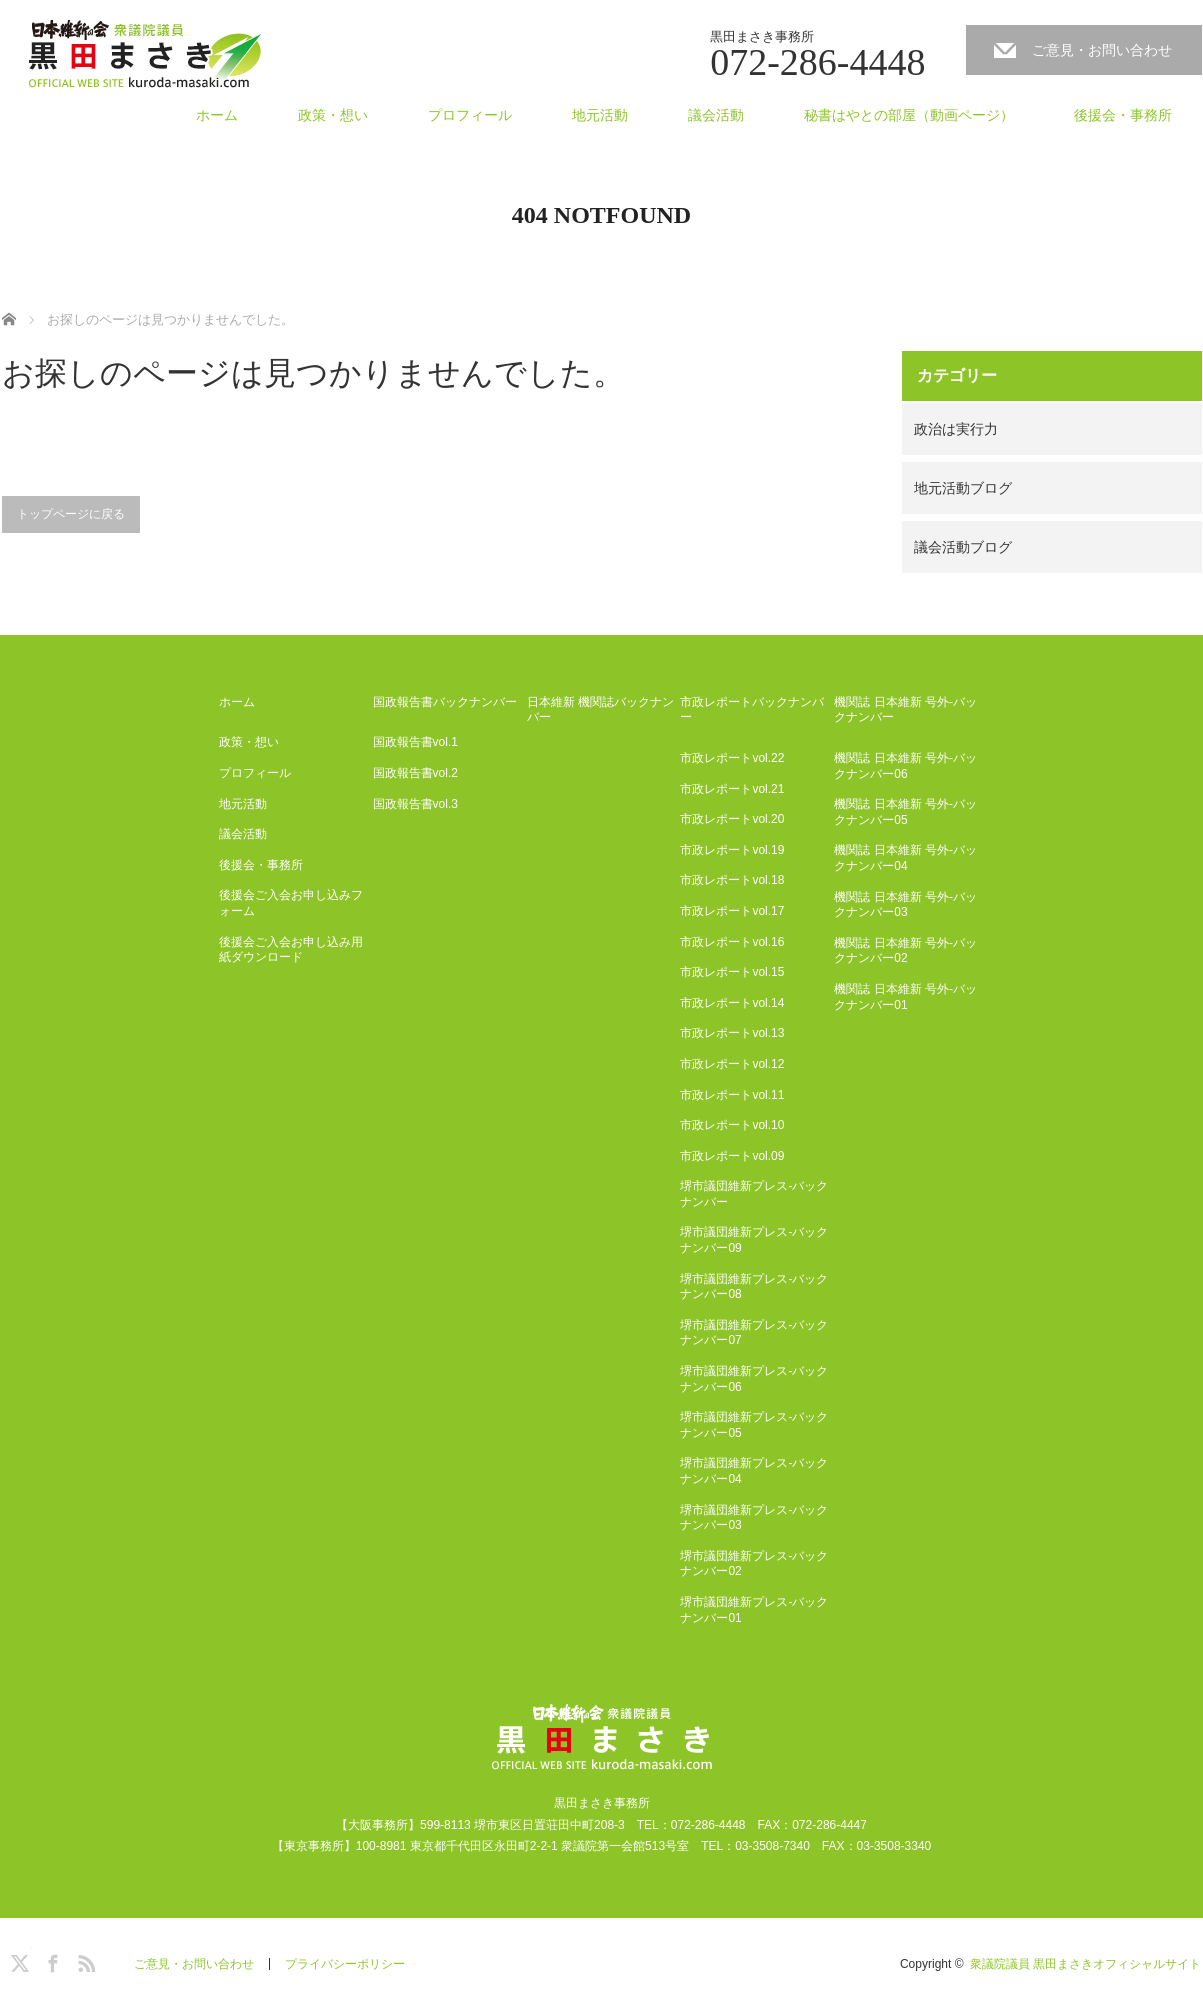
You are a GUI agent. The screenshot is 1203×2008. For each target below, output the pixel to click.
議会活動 (716, 115)
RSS (84, 1960)
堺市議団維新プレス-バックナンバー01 (754, 1610)
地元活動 (600, 115)
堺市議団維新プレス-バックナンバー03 (754, 1518)
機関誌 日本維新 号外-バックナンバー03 (905, 905)
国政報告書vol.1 (415, 742)
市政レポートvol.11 (732, 1095)
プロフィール (470, 115)
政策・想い (333, 115)
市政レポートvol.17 (732, 911)
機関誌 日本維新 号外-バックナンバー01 (905, 997)
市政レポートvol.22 (732, 758)
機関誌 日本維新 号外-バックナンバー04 (905, 858)
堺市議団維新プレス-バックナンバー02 (754, 1564)
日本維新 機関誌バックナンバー (600, 710)
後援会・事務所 (1123, 115)
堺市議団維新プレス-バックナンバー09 (754, 1240)
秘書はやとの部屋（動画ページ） (909, 115)
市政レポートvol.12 (732, 1064)
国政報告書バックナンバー (445, 702)
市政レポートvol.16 (732, 942)
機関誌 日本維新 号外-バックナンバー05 (905, 812)
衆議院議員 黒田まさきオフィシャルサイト (1085, 1964)
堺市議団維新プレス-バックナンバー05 (754, 1425)
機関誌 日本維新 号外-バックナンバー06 (905, 766)
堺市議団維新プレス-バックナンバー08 (754, 1287)
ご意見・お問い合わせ (1102, 50)
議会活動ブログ (963, 547)
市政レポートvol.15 (732, 972)
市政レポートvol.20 (732, 819)
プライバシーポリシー (345, 1964)
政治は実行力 (956, 429)
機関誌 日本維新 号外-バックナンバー (905, 710)
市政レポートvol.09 (732, 1156)
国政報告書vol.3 (415, 804)
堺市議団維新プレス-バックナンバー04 (754, 1471)
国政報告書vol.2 (415, 773)
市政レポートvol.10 (732, 1125)
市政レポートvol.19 (732, 850)
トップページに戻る (71, 514)
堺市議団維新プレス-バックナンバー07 (754, 1333)
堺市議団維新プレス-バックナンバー (754, 1194)
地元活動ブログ (963, 488)
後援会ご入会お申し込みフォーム (291, 903)
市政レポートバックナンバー (752, 710)
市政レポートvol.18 (732, 880)
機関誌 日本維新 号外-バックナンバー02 (905, 951)
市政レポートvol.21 (732, 789)
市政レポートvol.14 (732, 1003)
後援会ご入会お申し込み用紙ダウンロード (291, 950)
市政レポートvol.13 (732, 1033)
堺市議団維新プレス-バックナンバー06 (754, 1379)
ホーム (217, 115)
